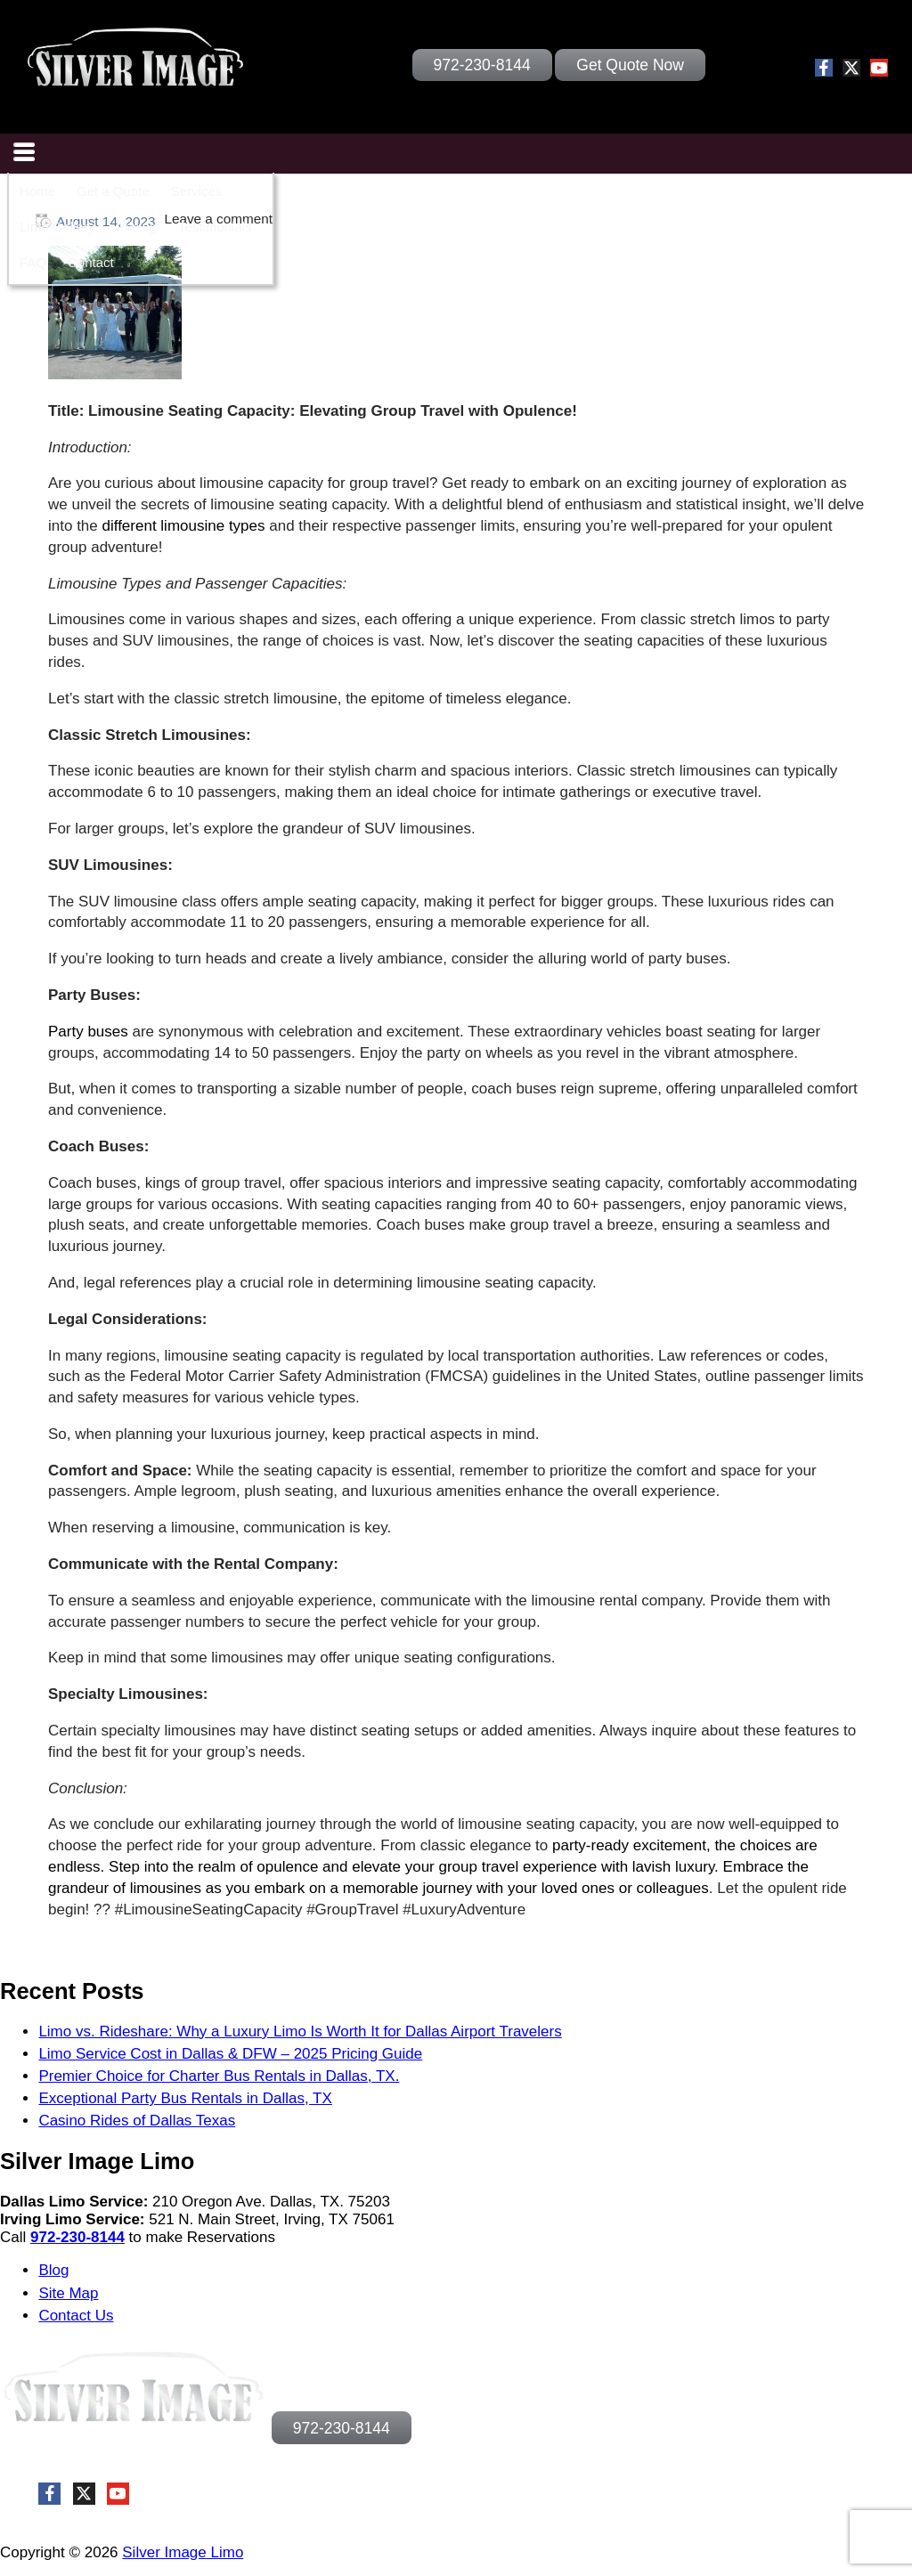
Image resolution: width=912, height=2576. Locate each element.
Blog (53, 2270)
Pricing (136, 226)
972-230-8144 (77, 2237)
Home (37, 191)
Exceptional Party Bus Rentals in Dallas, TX (184, 2098)
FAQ (33, 262)
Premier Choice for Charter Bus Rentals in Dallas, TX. (218, 2076)
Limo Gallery (57, 226)
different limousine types (186, 525)
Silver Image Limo (182, 2551)
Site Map (68, 2293)
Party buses (88, 1031)
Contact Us (75, 2315)
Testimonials (215, 226)
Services (197, 191)
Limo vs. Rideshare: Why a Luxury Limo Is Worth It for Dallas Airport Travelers (299, 2031)
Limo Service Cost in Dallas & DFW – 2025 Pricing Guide (230, 2053)
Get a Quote (113, 191)
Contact (91, 262)
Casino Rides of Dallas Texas (136, 2120)
